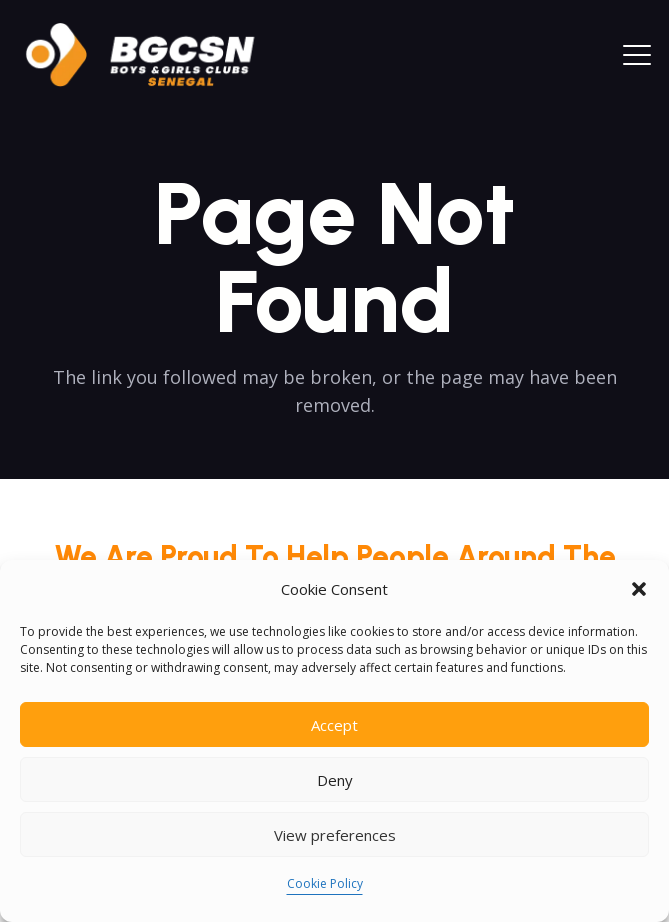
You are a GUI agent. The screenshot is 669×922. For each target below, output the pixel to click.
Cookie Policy (325, 883)
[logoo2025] (154, 55)
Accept (334, 725)
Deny (335, 780)
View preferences (335, 835)
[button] (639, 589)
